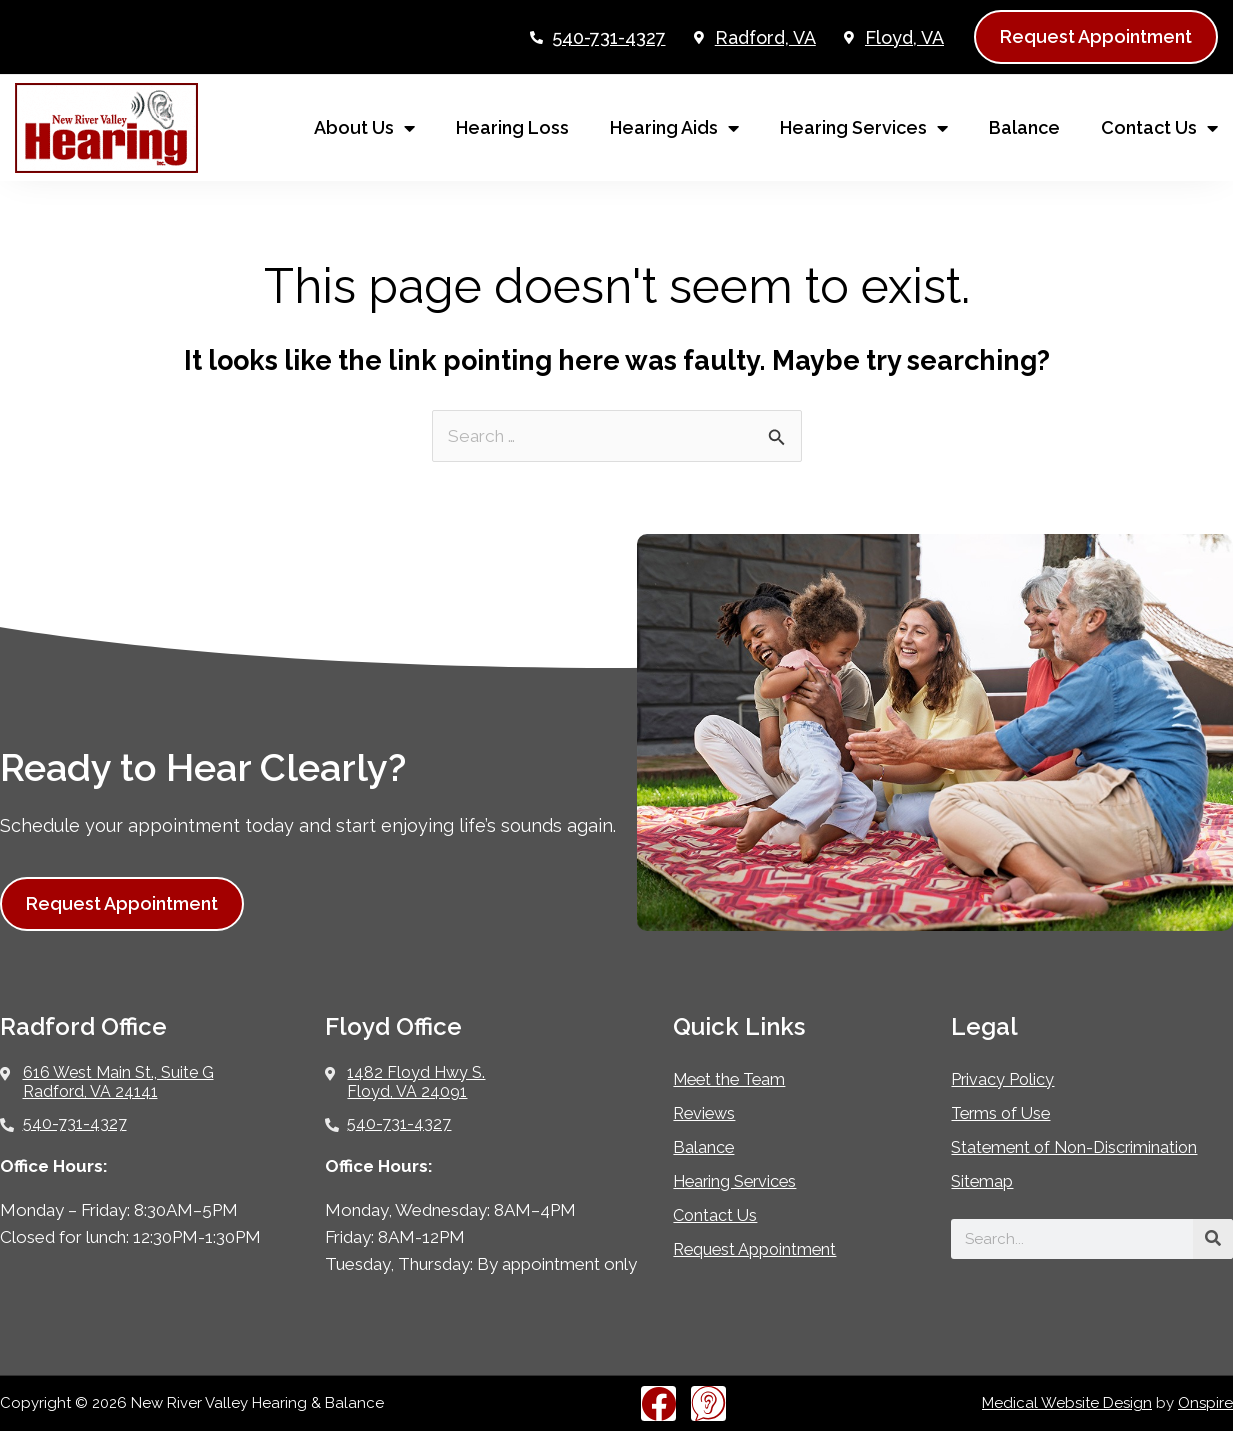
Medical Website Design (1067, 1411)
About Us (364, 128)
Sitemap (986, 1202)
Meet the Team (738, 1080)
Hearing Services (864, 128)
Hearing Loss (512, 127)
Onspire (1205, 1411)
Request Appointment (767, 1250)
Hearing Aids (674, 128)
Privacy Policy (1011, 1080)
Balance (1024, 127)
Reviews (709, 1114)
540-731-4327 (609, 37)
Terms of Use (1008, 1114)
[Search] (1213, 1260)
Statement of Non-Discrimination (1032, 1158)
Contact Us (1159, 128)
